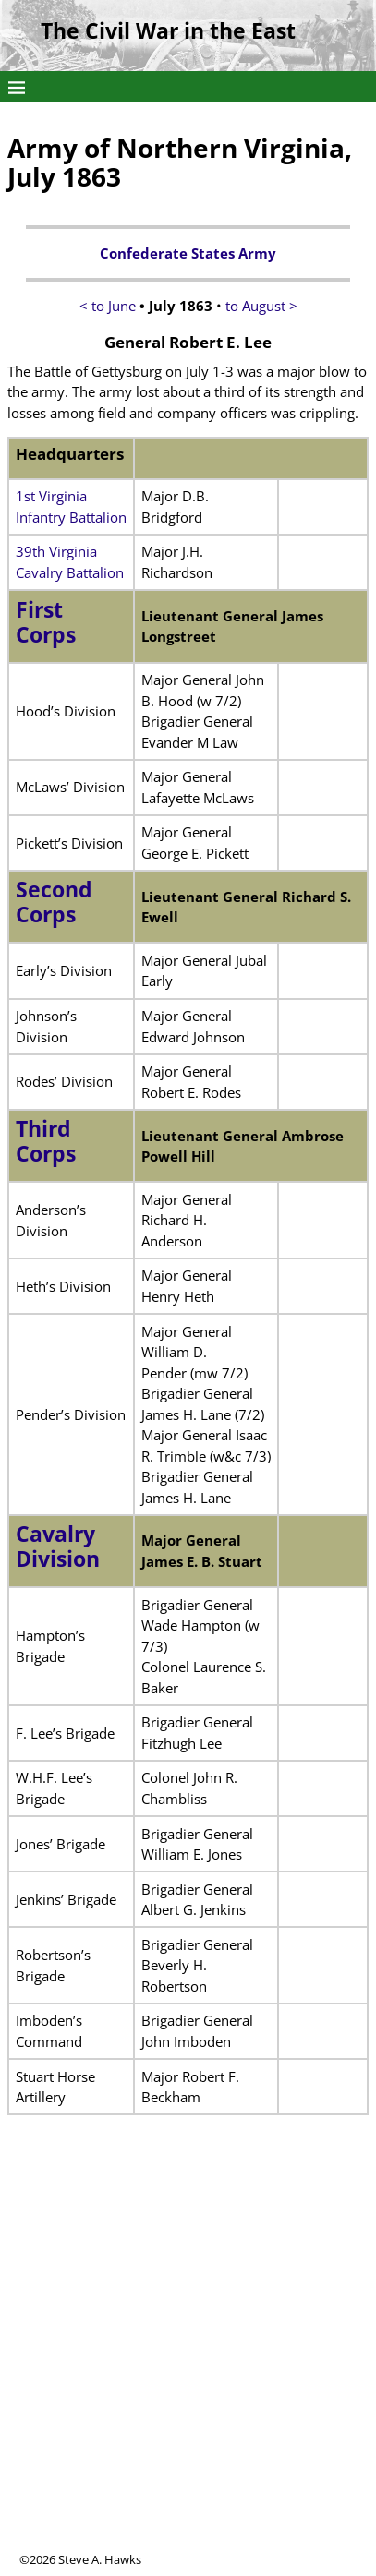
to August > (261, 305)
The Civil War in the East (168, 31)
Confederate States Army (188, 253)
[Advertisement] (188, 2363)
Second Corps (54, 902)
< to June (107, 305)
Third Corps (46, 1141)
